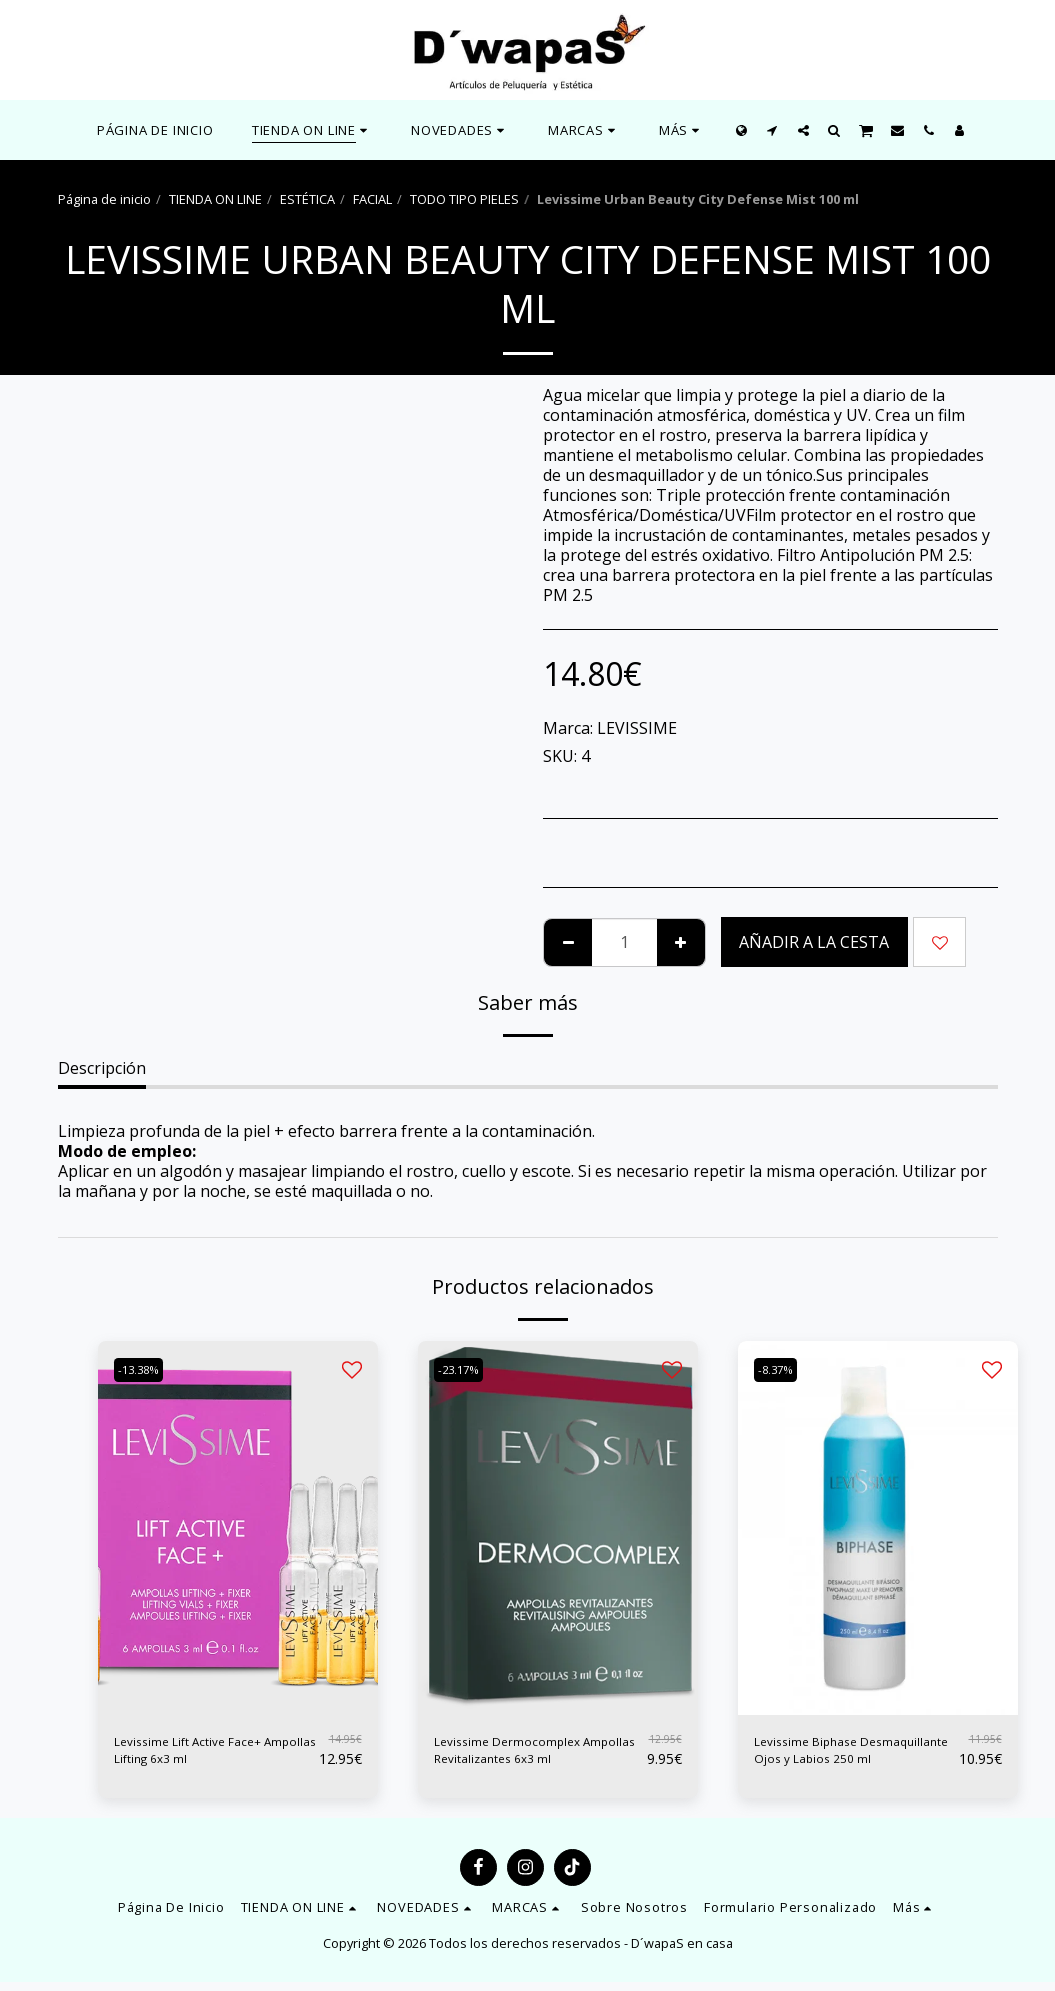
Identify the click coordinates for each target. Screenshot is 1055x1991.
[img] (238, 1527)
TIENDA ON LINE (215, 199)
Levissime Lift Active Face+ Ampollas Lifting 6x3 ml (212, 1755)
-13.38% (145, 1369)
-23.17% (465, 1369)
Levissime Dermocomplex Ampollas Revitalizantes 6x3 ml (537, 1755)
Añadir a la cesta (814, 942)
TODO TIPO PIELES (464, 199)
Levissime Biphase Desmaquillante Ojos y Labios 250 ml (837, 1755)
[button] (460, 130)
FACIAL (372, 199)
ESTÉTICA (307, 199)
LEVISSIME (637, 728)
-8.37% (781, 1369)
